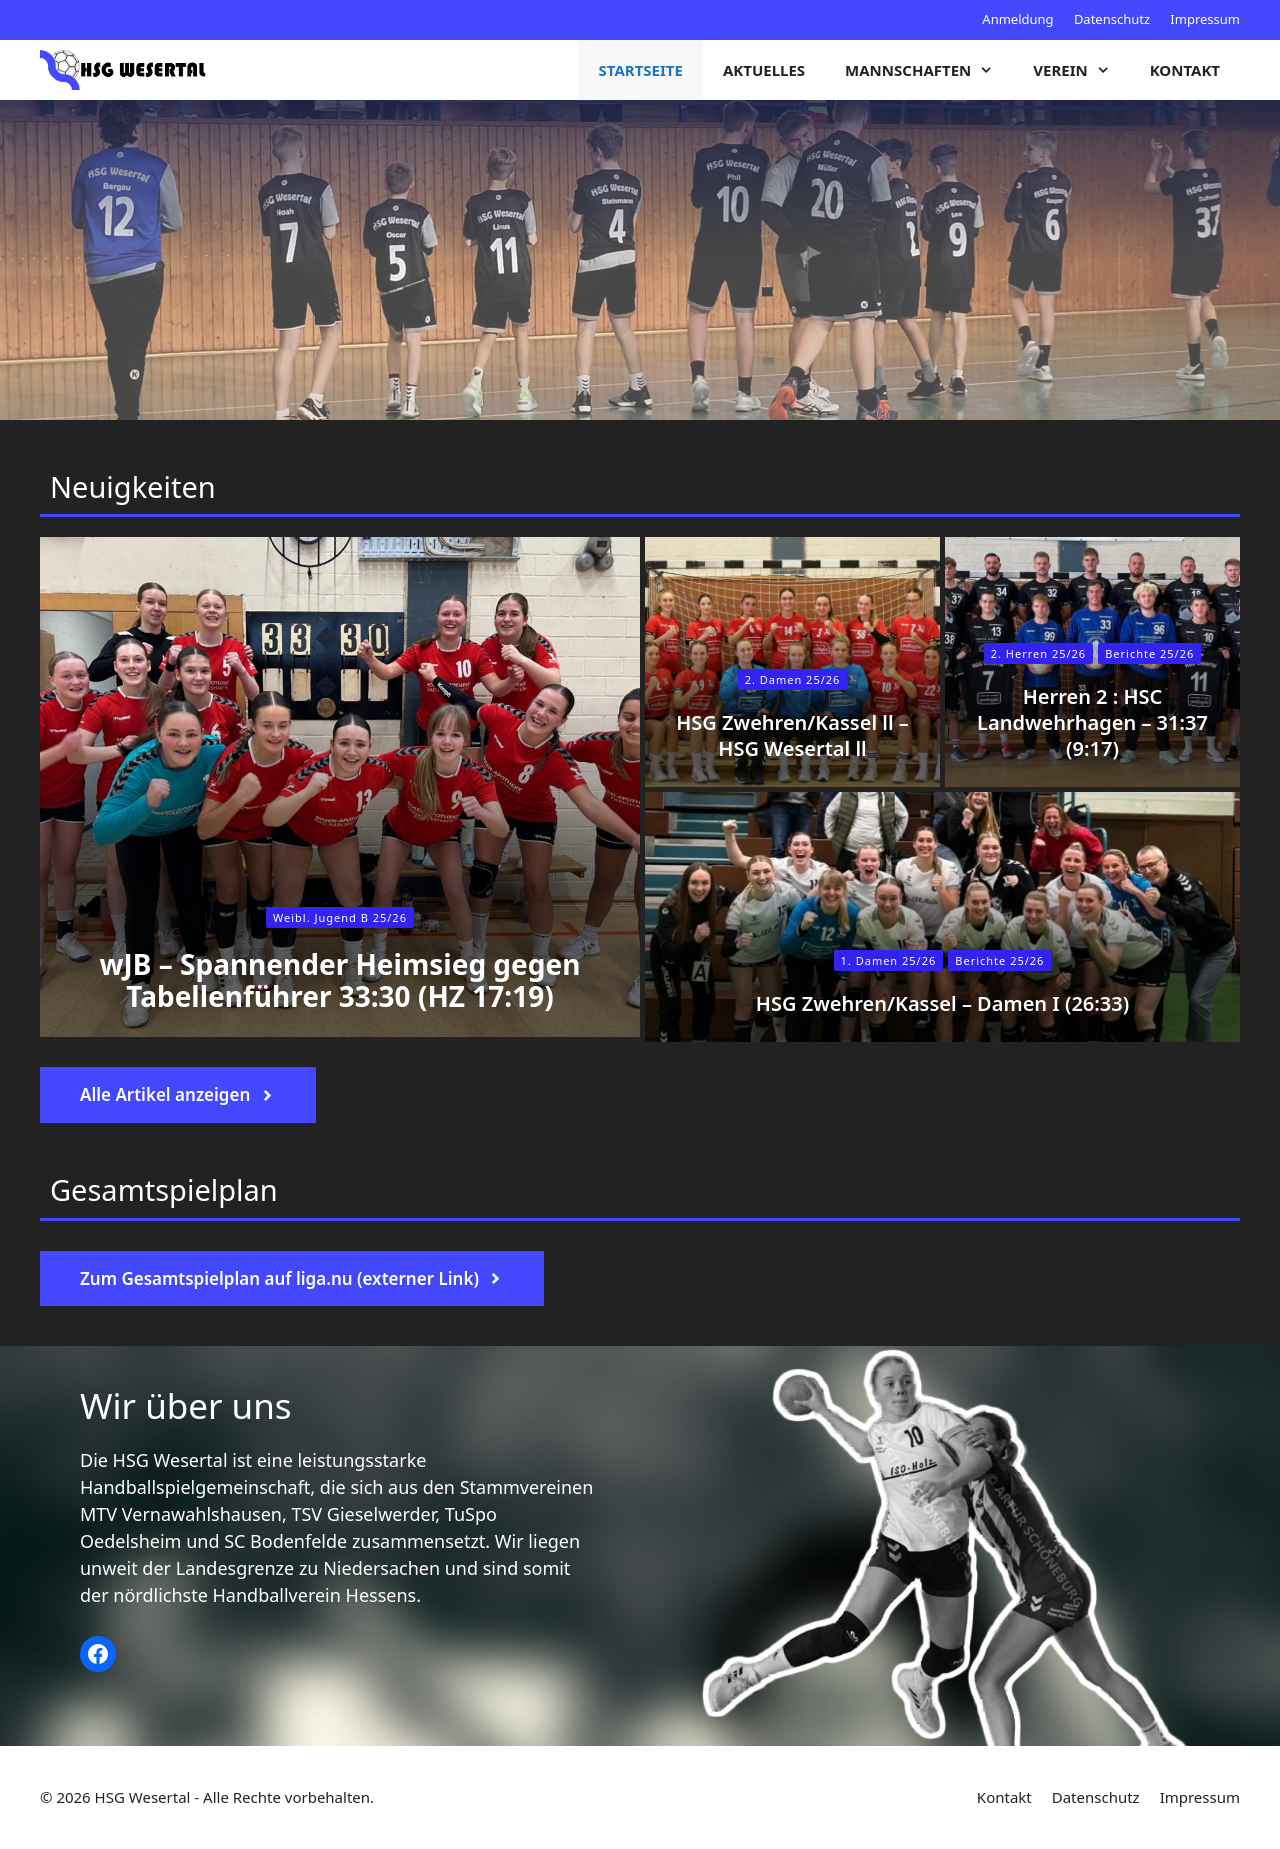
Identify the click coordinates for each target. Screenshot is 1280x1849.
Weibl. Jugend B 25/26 (340, 917)
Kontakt (1185, 70)
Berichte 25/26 (999, 960)
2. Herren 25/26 (1038, 653)
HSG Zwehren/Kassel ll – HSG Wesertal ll (792, 735)
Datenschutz (1112, 19)
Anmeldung (1017, 19)
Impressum (1205, 19)
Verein (1081, 70)
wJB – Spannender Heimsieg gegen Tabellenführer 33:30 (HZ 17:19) (340, 980)
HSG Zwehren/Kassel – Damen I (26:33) (942, 1003)
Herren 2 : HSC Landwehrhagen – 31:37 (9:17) (1092, 722)
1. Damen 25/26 (889, 960)
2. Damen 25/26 (793, 679)
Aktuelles (764, 70)
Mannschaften (929, 70)
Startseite (641, 70)
